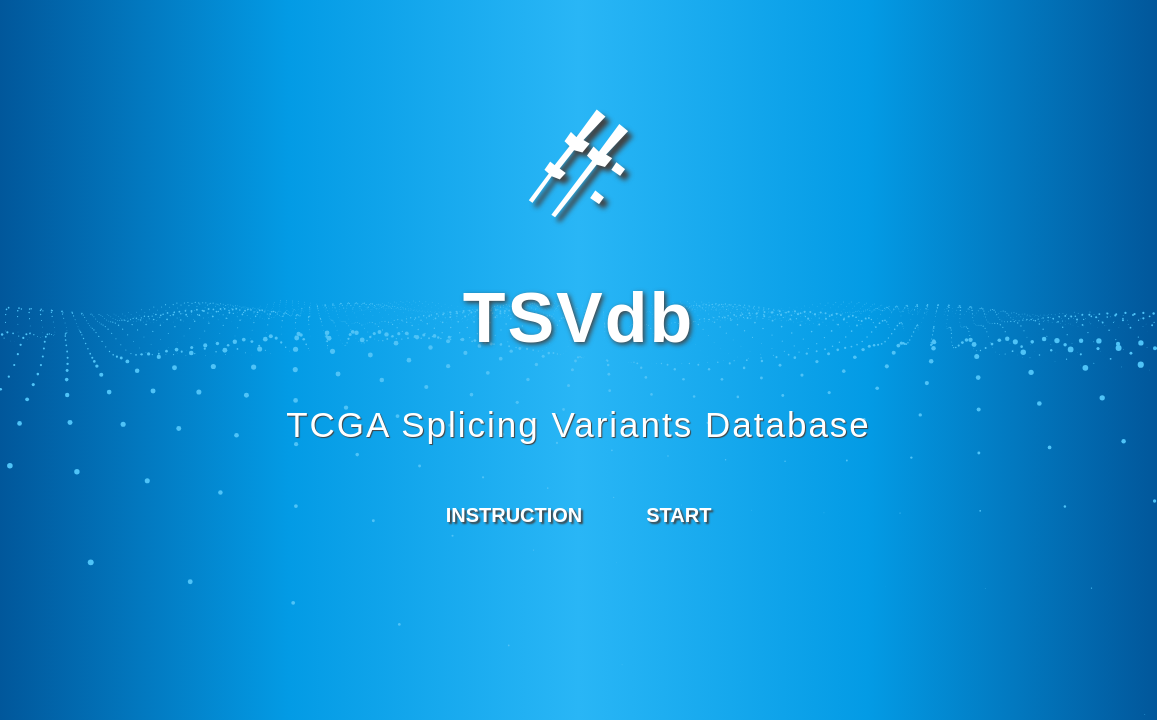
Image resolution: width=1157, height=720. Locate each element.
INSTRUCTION (514, 515)
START (678, 515)
